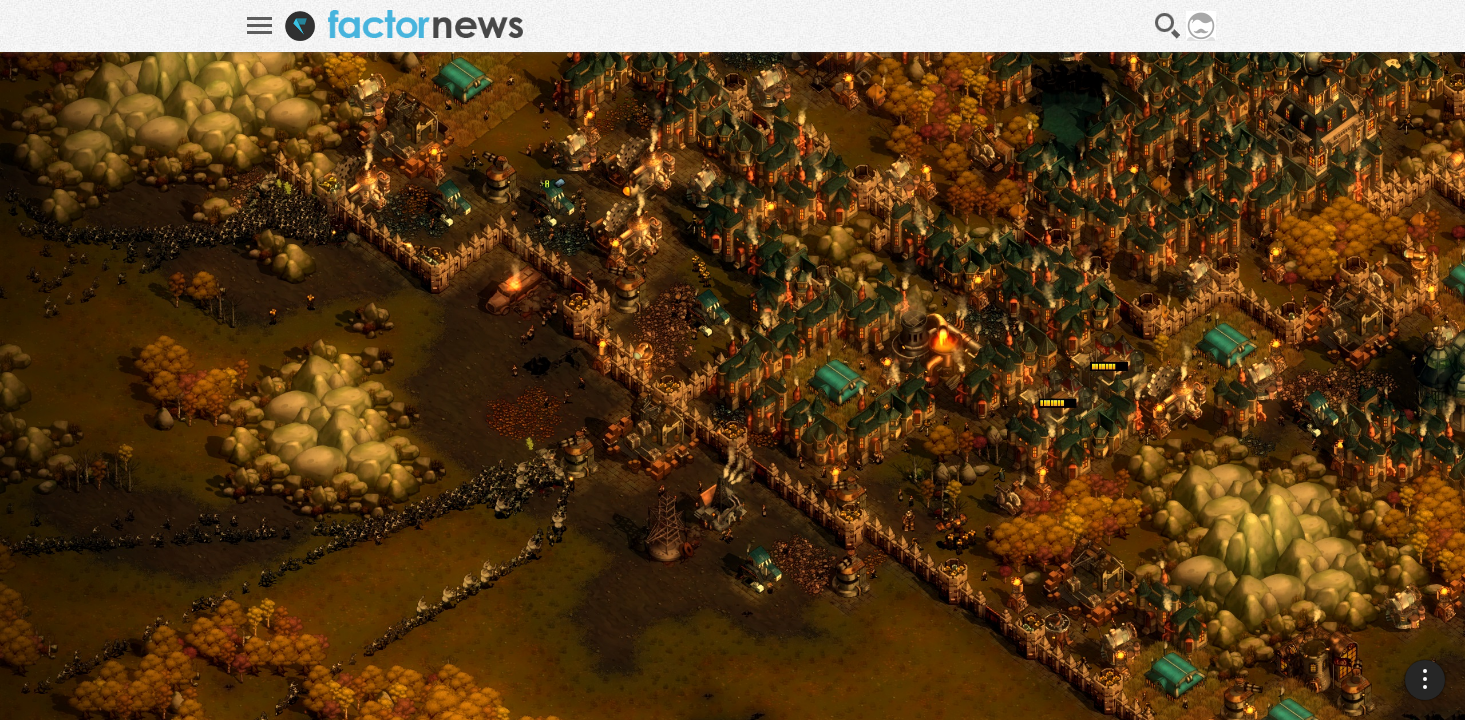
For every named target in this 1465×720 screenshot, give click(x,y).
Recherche (1168, 26)
